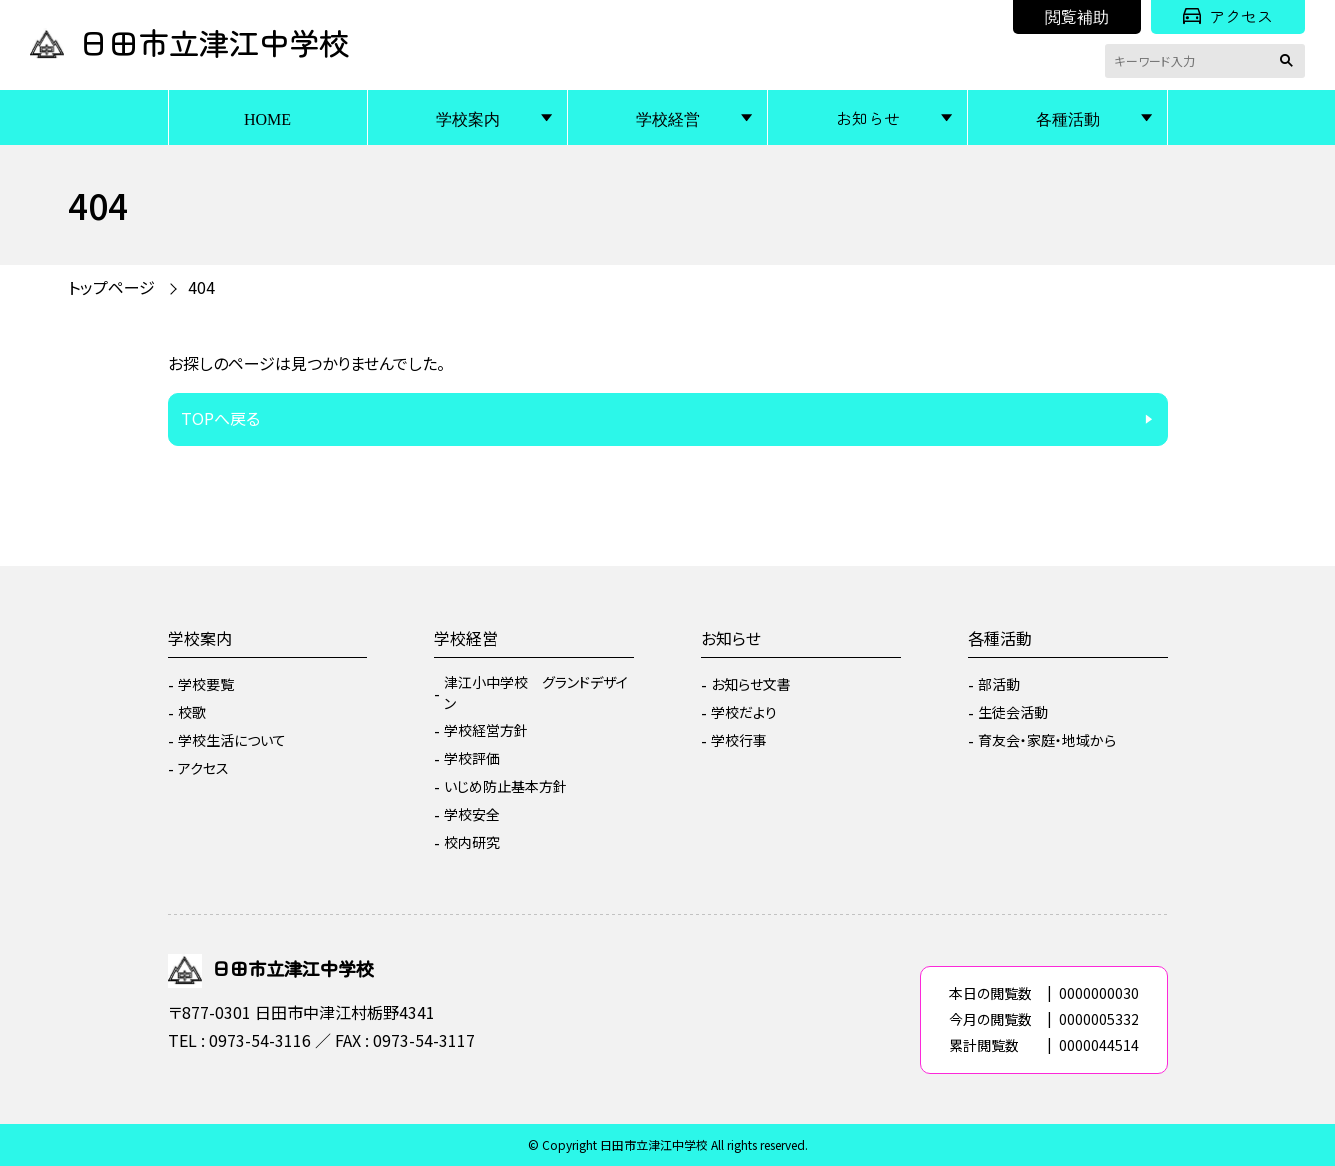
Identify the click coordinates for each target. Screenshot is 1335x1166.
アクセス (1228, 16)
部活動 (999, 684)
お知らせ (868, 118)
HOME (267, 118)
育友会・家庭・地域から (1047, 740)
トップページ (111, 287)
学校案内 (468, 118)
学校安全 (472, 814)
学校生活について (232, 740)
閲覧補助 (1077, 16)
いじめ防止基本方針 (505, 786)
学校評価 (472, 758)
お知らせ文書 (751, 684)
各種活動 (1068, 118)
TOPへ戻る (220, 418)
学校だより (744, 712)
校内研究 (472, 842)
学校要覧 (206, 684)
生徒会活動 (1013, 712)
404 (201, 287)
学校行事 (739, 740)
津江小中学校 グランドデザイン (536, 692)
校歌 (192, 712)
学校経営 (668, 118)
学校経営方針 (486, 730)
